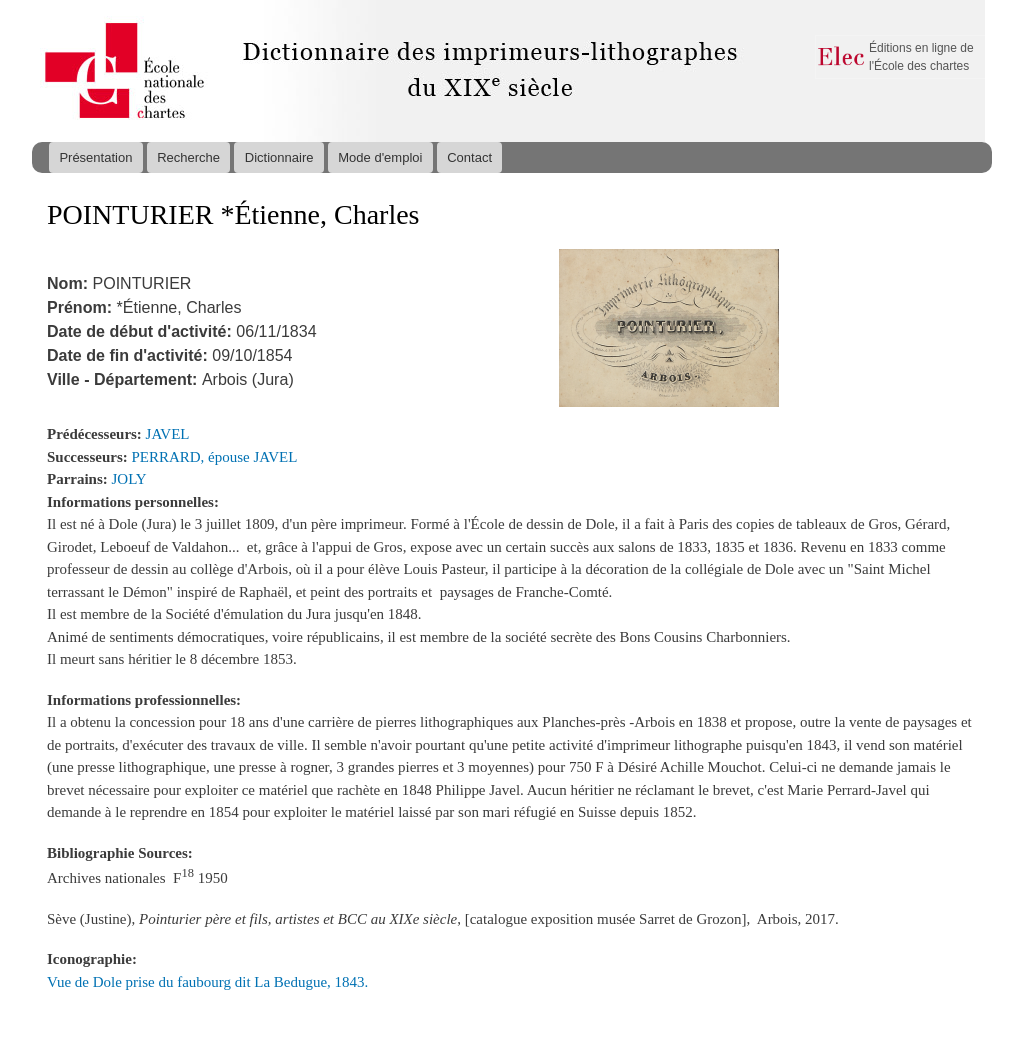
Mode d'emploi (380, 157)
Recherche (188, 157)
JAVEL (168, 434)
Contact (469, 157)
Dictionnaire (279, 157)
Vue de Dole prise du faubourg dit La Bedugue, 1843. (207, 982)
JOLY (129, 479)
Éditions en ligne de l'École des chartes (921, 57)
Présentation (95, 157)
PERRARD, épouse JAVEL (215, 457)
